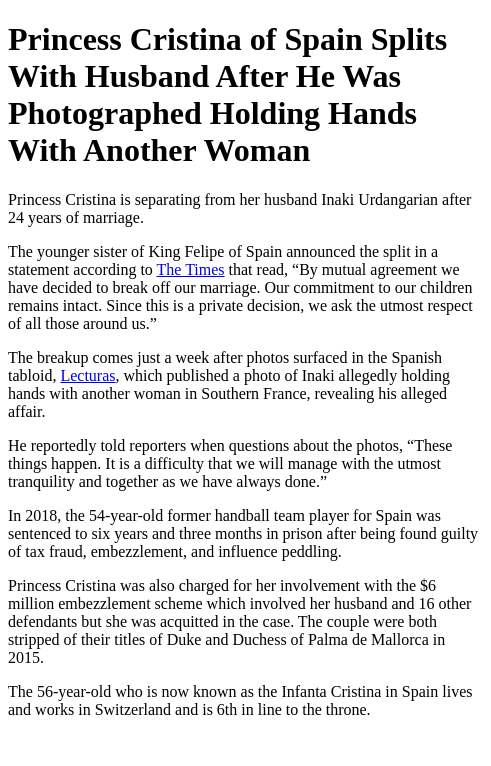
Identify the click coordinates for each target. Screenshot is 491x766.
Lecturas (87, 375)
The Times (191, 269)
